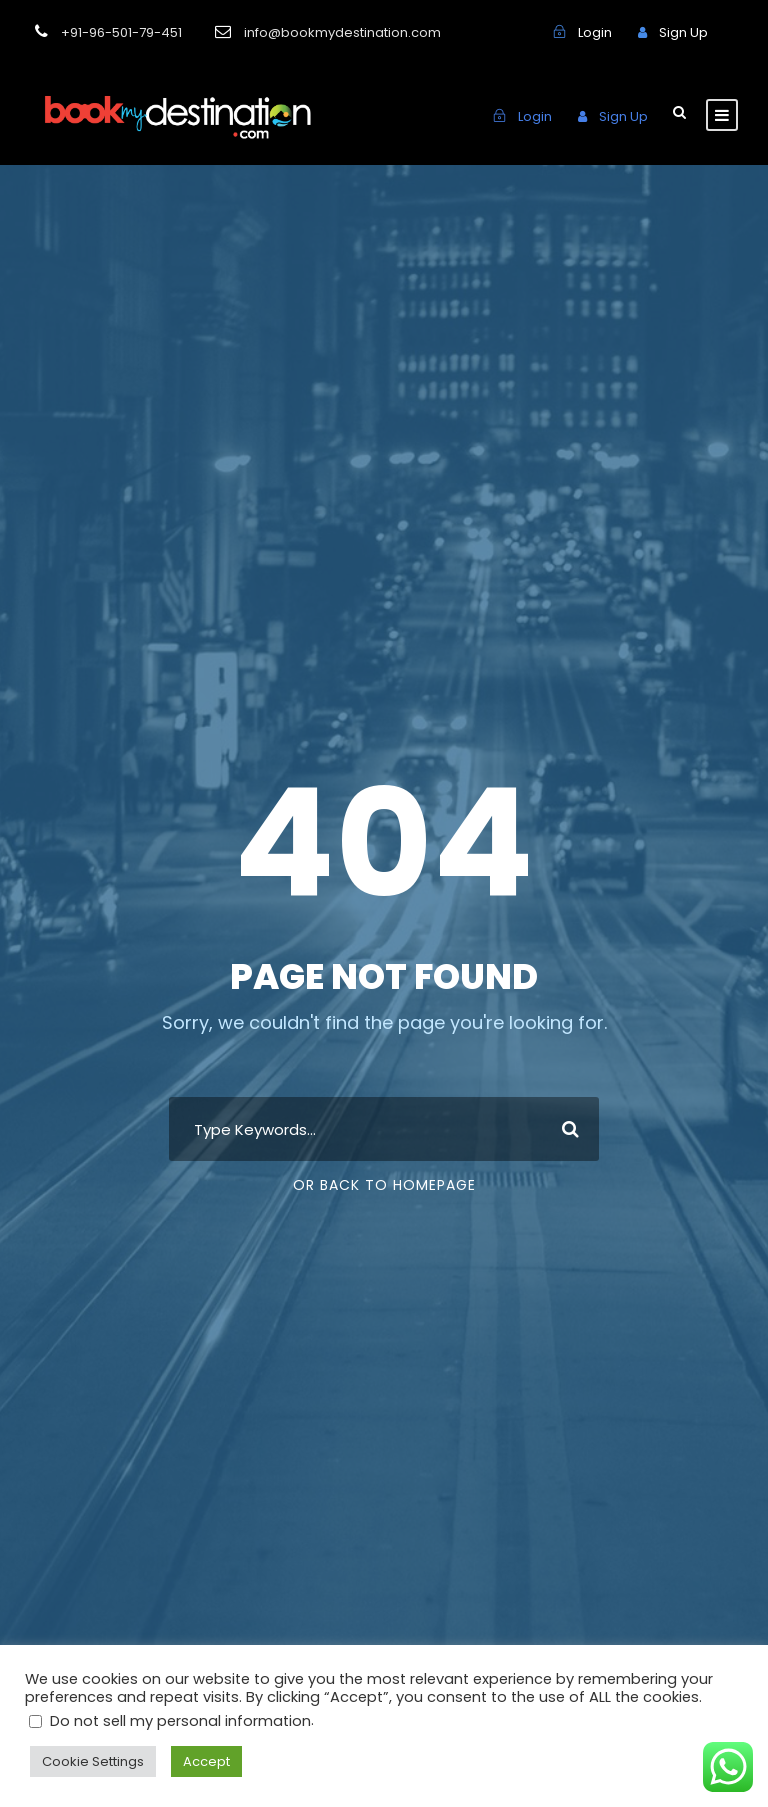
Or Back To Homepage (384, 1185)
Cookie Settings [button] (87, 1761)
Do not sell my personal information (165, 1720)
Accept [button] (192, 1761)
